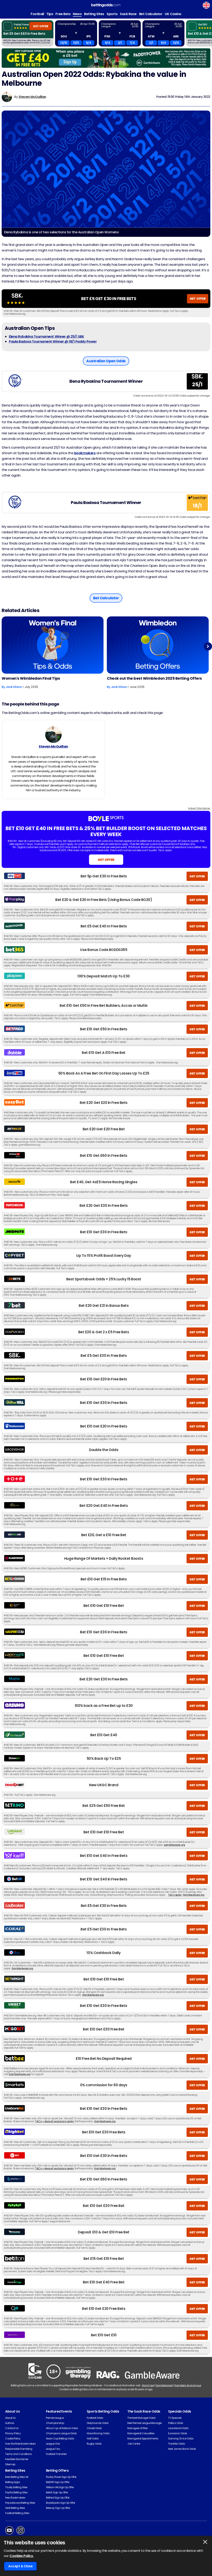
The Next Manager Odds (141, 2418)
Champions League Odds (61, 2433)
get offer (40, 26)
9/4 (88, 43)
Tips (49, 14)
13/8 (176, 43)
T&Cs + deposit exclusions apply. (54, 2121)
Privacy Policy (13, 2433)
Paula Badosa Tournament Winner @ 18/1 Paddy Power (53, 341)
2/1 (151, 43)
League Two (53, 2449)
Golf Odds (93, 2438)
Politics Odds (175, 2423)
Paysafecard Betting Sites (20, 2503)
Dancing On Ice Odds (180, 2438)
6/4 (107, 43)
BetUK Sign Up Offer (57, 2492)
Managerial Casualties (140, 2433)
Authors (9, 2423)
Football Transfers (56, 2454)
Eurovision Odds (177, 2433)
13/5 (76, 43)
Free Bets (62, 14)
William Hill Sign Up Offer (60, 2487)
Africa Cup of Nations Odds (62, 2428)
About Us (10, 2418)
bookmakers (84, 453)
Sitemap (10, 2464)
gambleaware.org (174, 1845)
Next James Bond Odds (182, 2449)
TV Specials (175, 2418)
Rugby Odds (94, 2443)
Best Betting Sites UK (16, 2477)
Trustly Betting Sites (16, 2487)
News (77, 14)
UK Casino (173, 14)
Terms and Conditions (18, 2454)
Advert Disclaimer (199, 808)
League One (53, 2443)
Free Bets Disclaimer (16, 2459)
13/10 (63, 43)
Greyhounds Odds (98, 2423)
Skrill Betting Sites (15, 2508)
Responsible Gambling (18, 2449)
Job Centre (133, 2443)
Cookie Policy (12, 2438)
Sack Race (128, 14)
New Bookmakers (15, 2497)
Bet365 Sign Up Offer (57, 2482)
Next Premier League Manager (144, 2423)
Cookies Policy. (22, 2555)
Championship (55, 2423)
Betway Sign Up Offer (58, 2508)
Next (208, 646)
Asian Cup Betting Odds (60, 2438)
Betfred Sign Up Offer (58, 2497)
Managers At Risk (137, 2428)
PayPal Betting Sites (16, 2492)
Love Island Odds (178, 2428)
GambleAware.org (193, 1895)
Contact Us (11, 2428)
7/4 (132, 43)
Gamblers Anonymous (187, 2385)
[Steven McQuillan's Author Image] (53, 734)
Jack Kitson (14, 687)
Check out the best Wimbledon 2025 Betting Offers (154, 678)
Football (37, 14)
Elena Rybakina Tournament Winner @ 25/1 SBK (46, 336)
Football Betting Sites (17, 2513)
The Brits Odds (176, 2443)
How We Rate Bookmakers (20, 2443)
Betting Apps (12, 2482)
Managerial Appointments (142, 2438)
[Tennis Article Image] (53, 645)
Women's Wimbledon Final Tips (31, 678)
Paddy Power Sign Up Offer (61, 2477)
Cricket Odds (94, 2428)
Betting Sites (94, 14)
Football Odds (95, 2418)
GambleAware (164, 2385)
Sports (112, 14)
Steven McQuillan (32, 96)
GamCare (148, 2385)
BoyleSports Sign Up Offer (60, 2503)
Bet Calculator (150, 14)
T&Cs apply (175, 1895)
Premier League (55, 2418)
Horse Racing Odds (98, 2433)
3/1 (120, 43)
